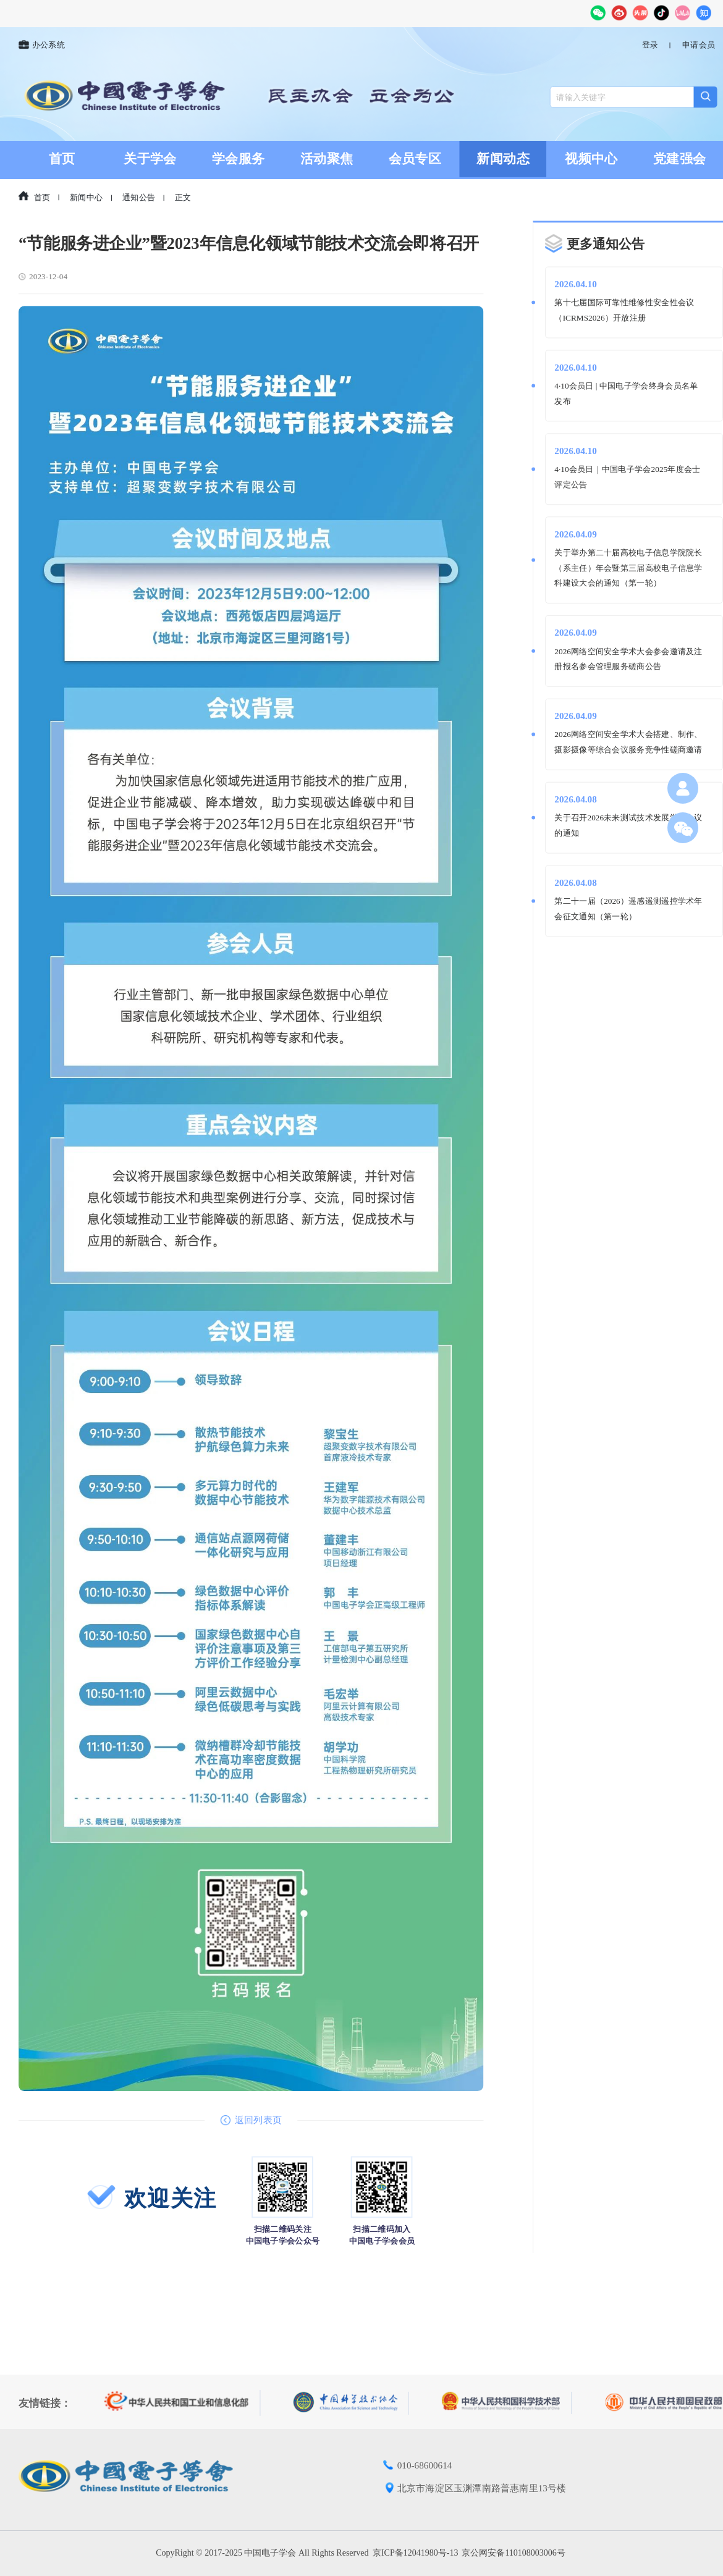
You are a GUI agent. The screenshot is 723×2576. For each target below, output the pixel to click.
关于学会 (150, 158)
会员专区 (415, 158)
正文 (183, 197)
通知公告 (138, 197)
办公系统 (42, 45)
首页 (62, 158)
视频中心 (591, 158)
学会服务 (238, 158)
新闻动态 (503, 158)
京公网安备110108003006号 (513, 2552)
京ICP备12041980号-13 (415, 2552)
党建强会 (679, 158)
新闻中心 (86, 197)
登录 (650, 45)
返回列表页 (251, 2120)
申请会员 (698, 45)
